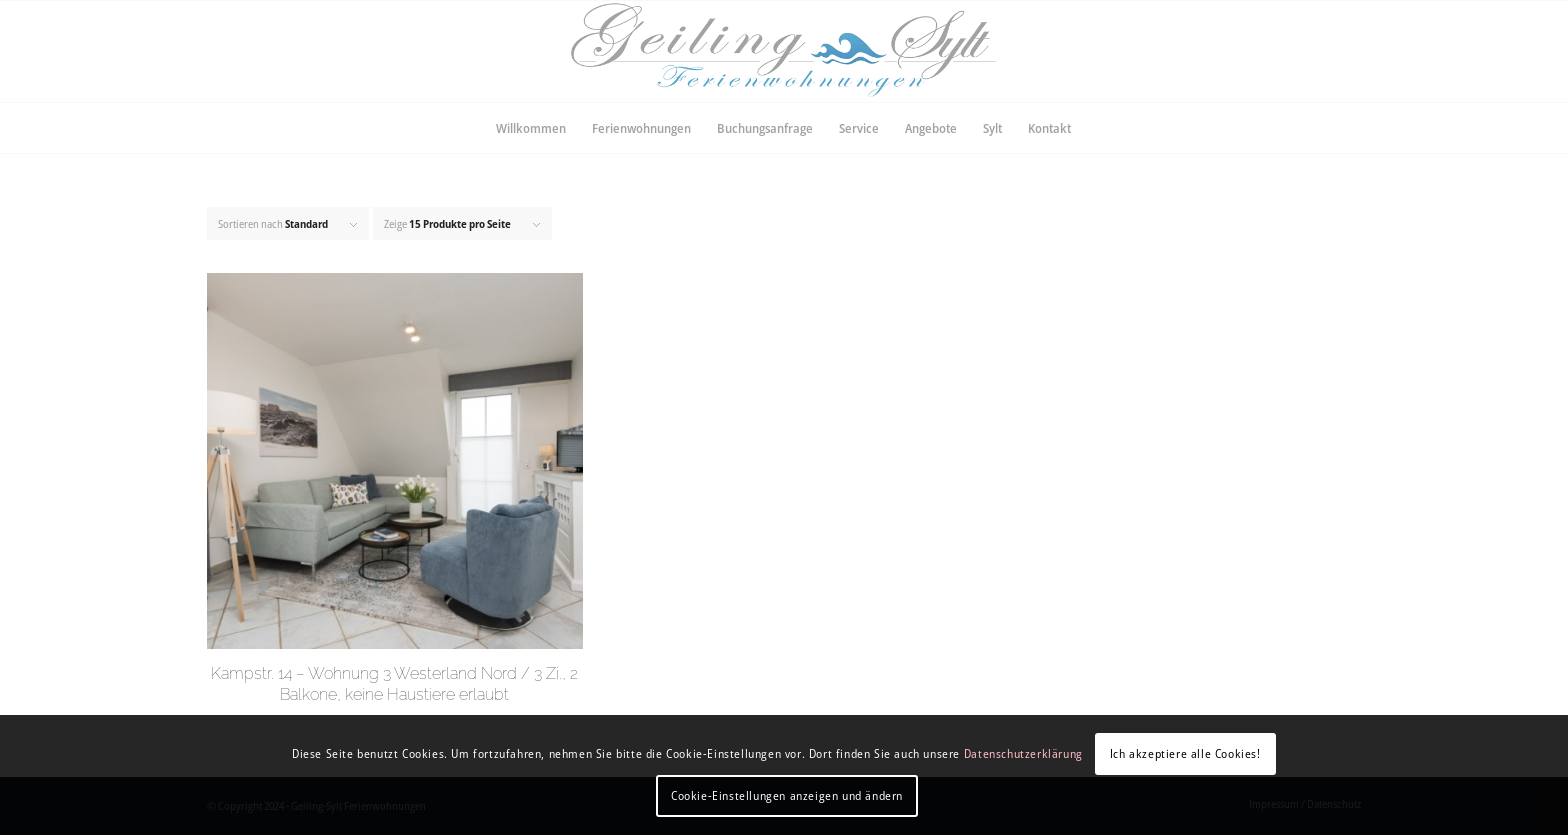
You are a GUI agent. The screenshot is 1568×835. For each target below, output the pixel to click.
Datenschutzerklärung (1023, 753)
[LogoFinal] (783, 51)
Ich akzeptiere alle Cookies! (1185, 753)
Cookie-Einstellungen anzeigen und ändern (787, 795)
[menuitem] (531, 128)
